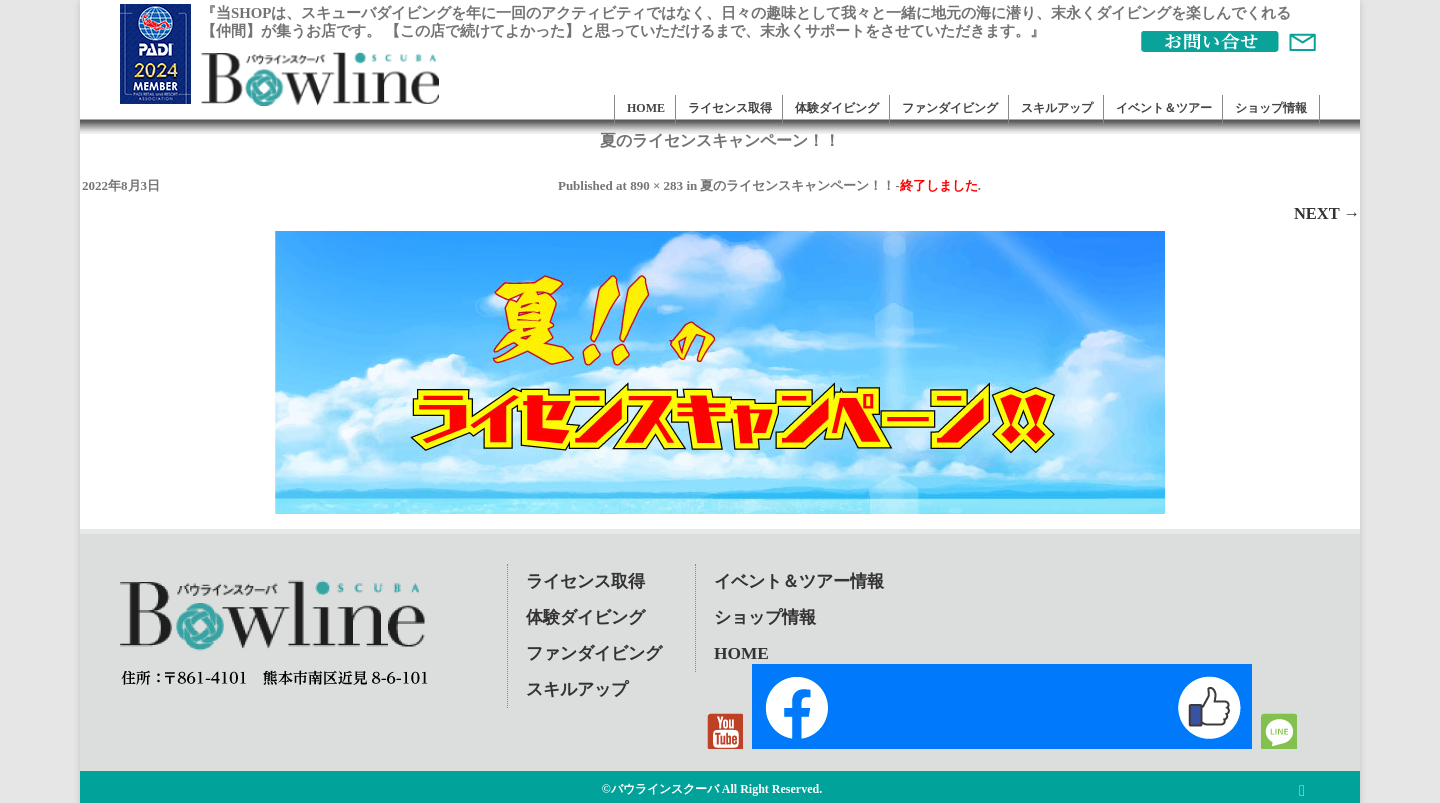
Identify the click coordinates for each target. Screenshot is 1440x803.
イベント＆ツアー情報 (799, 581)
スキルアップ (1057, 108)
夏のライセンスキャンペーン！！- (838, 185)
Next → (1327, 213)
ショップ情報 (1271, 108)
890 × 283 (656, 185)
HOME (646, 108)
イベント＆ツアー (1164, 108)
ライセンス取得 (730, 108)
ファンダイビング (950, 108)
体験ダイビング (837, 108)
